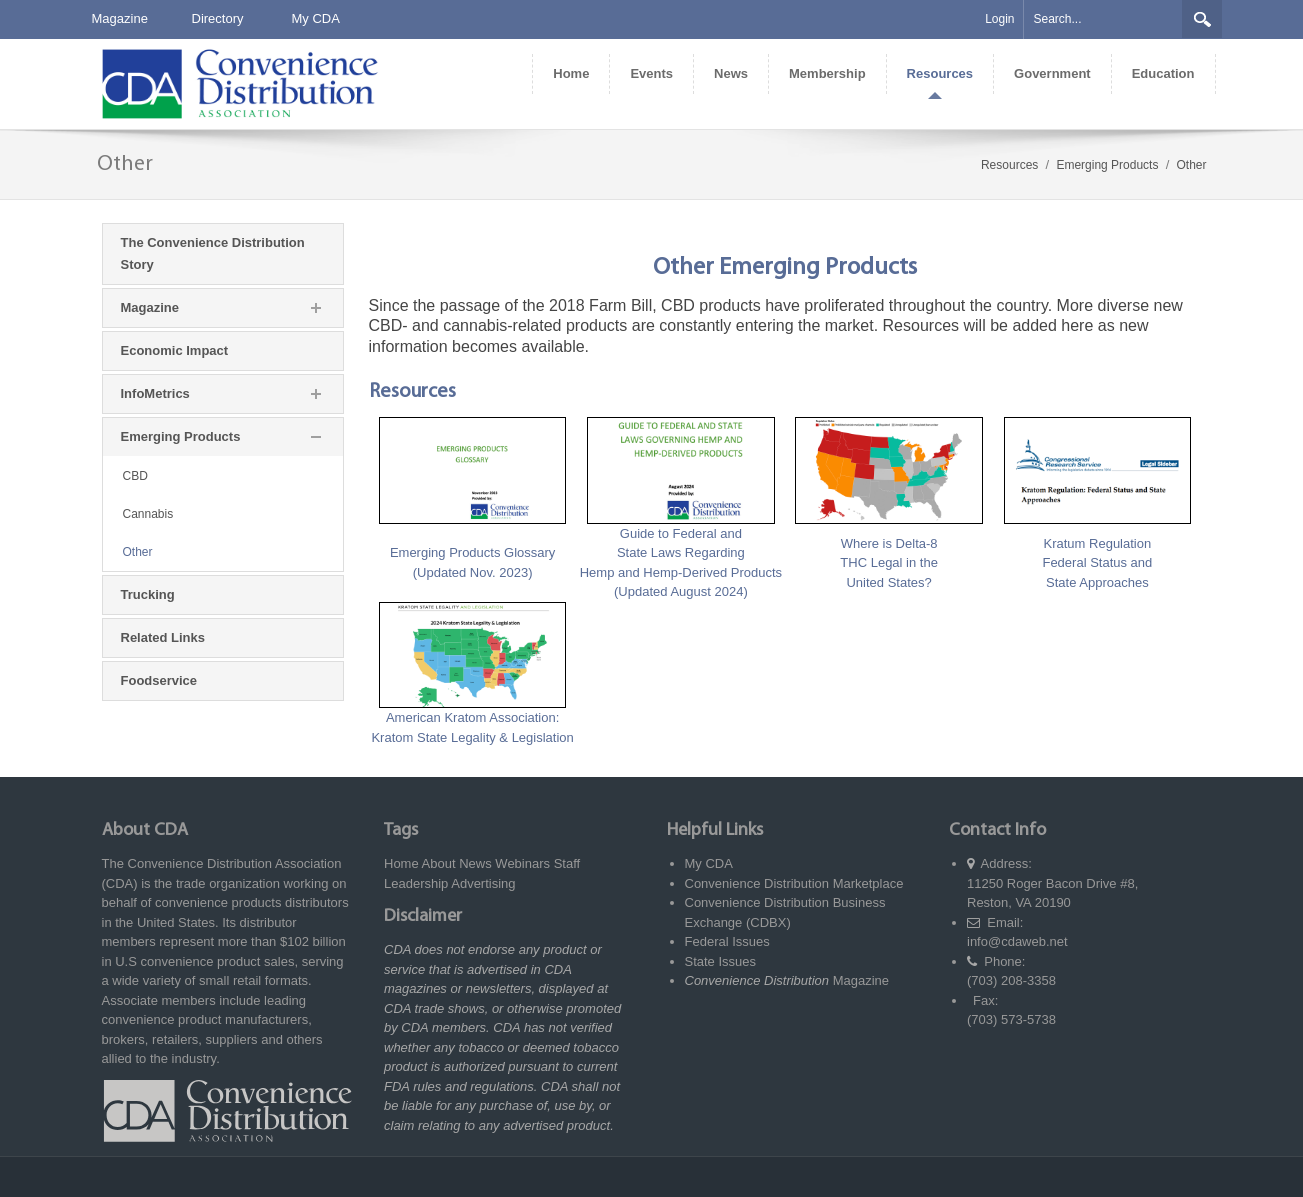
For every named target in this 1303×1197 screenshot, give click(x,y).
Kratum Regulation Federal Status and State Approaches (1097, 563)
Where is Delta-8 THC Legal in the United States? (889, 563)
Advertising (483, 883)
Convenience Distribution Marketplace (794, 883)
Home (401, 863)
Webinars (522, 863)
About (439, 863)
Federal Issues (727, 941)
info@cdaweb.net (1017, 941)
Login (999, 19)
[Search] (1103, 19)
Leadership (416, 883)
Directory (218, 18)
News (475, 863)
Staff (567, 863)
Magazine (120, 18)
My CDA (316, 18)
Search (1202, 19)
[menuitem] (570, 74)
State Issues (721, 961)
